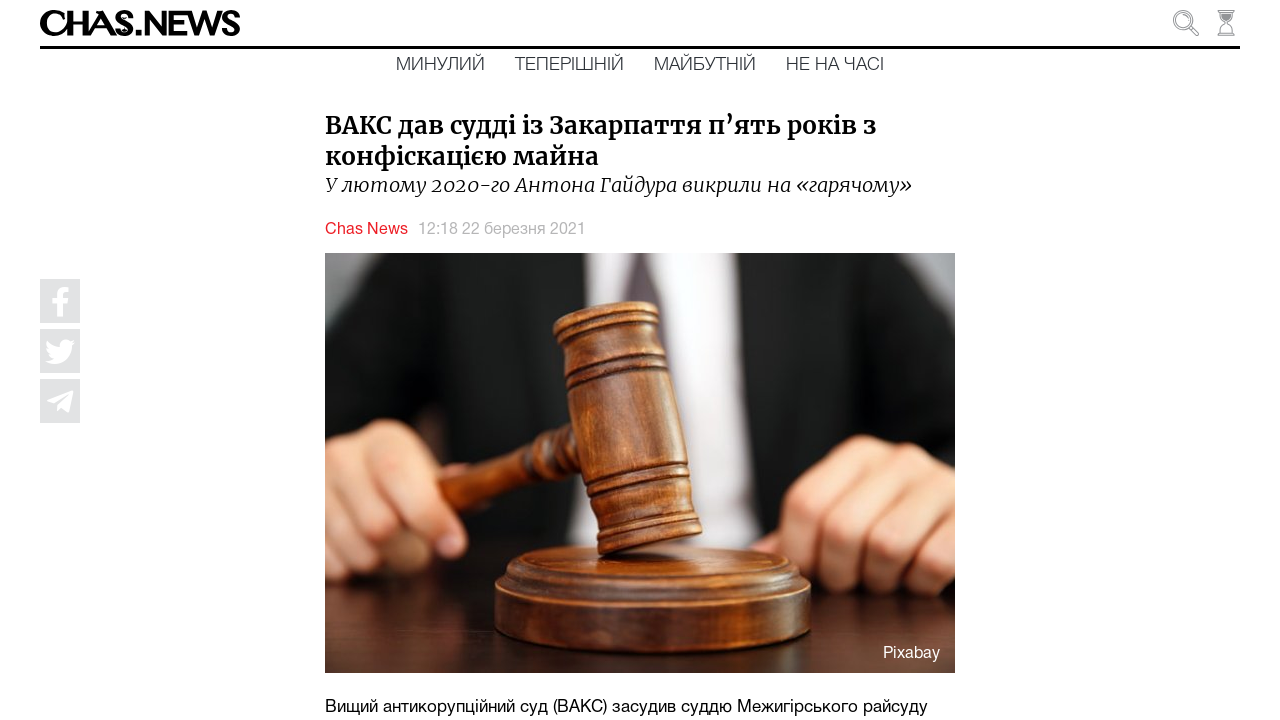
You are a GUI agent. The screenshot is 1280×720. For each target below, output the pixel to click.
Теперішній (569, 65)
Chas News (366, 230)
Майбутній (705, 65)
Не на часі (835, 65)
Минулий (440, 65)
